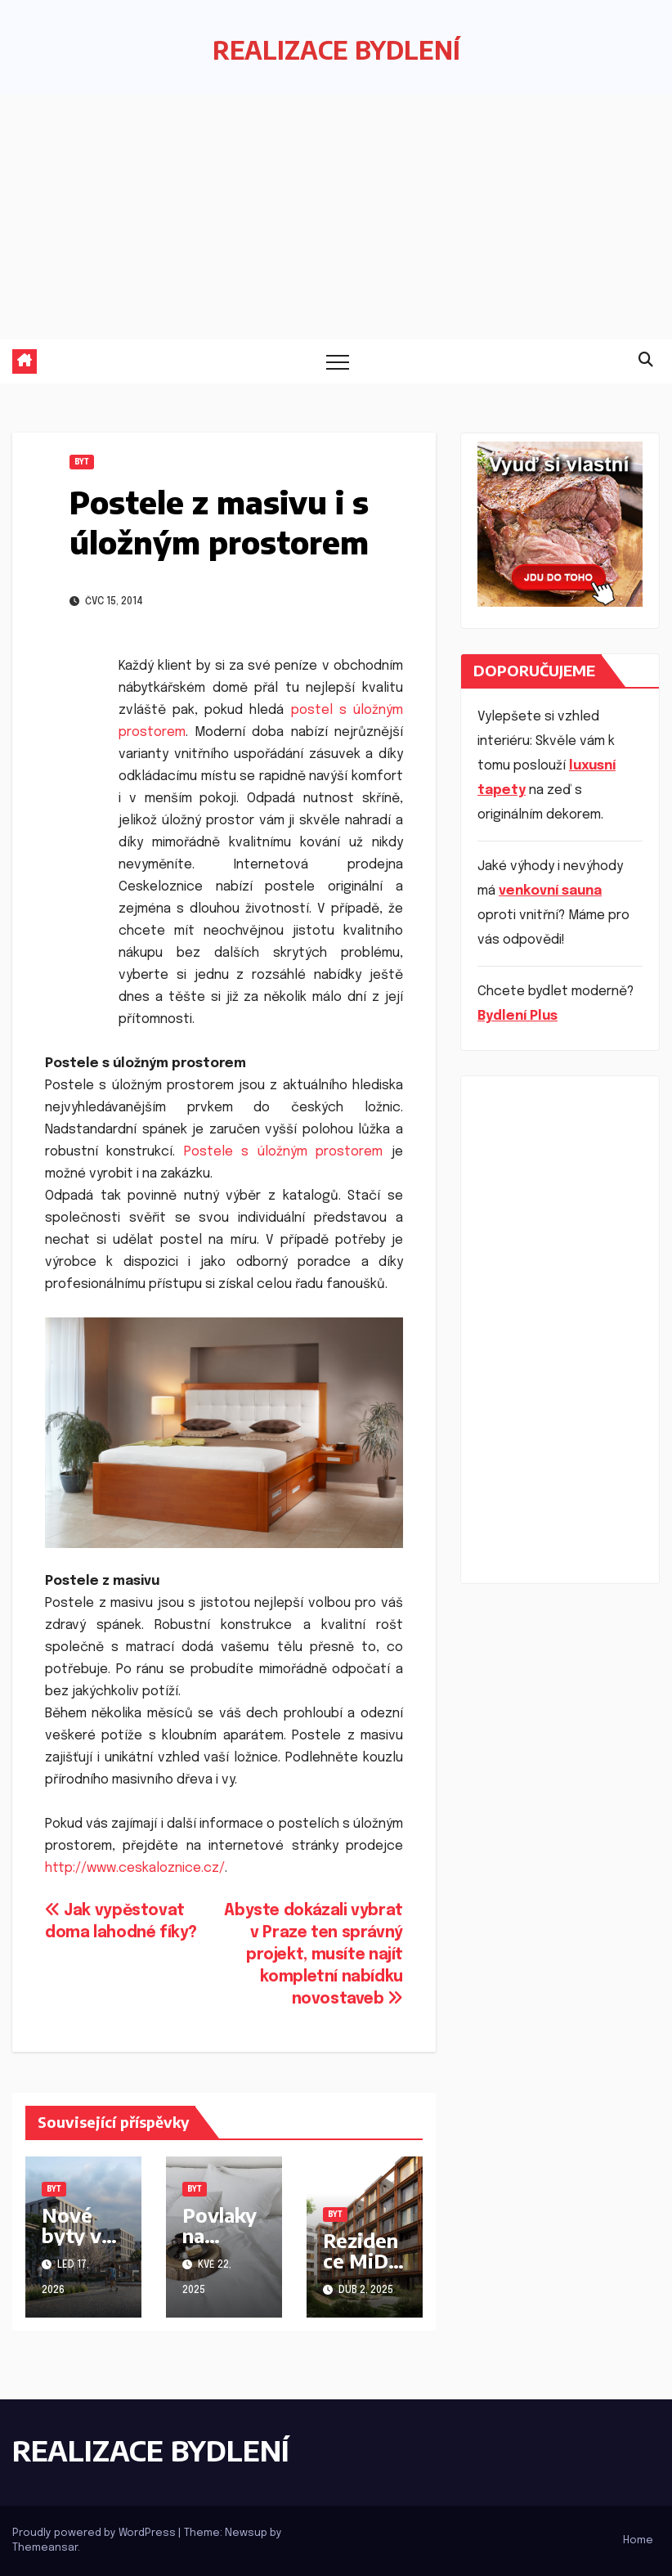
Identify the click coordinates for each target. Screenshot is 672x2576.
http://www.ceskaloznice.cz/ (135, 1868)
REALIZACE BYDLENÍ (336, 49)
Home (638, 2540)
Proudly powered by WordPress (95, 2533)
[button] (645, 360)
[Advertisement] (336, 216)
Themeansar (45, 2547)
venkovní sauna (550, 891)
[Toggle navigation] (338, 361)
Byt (81, 462)
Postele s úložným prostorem (283, 1152)
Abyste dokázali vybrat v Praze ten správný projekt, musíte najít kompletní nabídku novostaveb (313, 1955)
